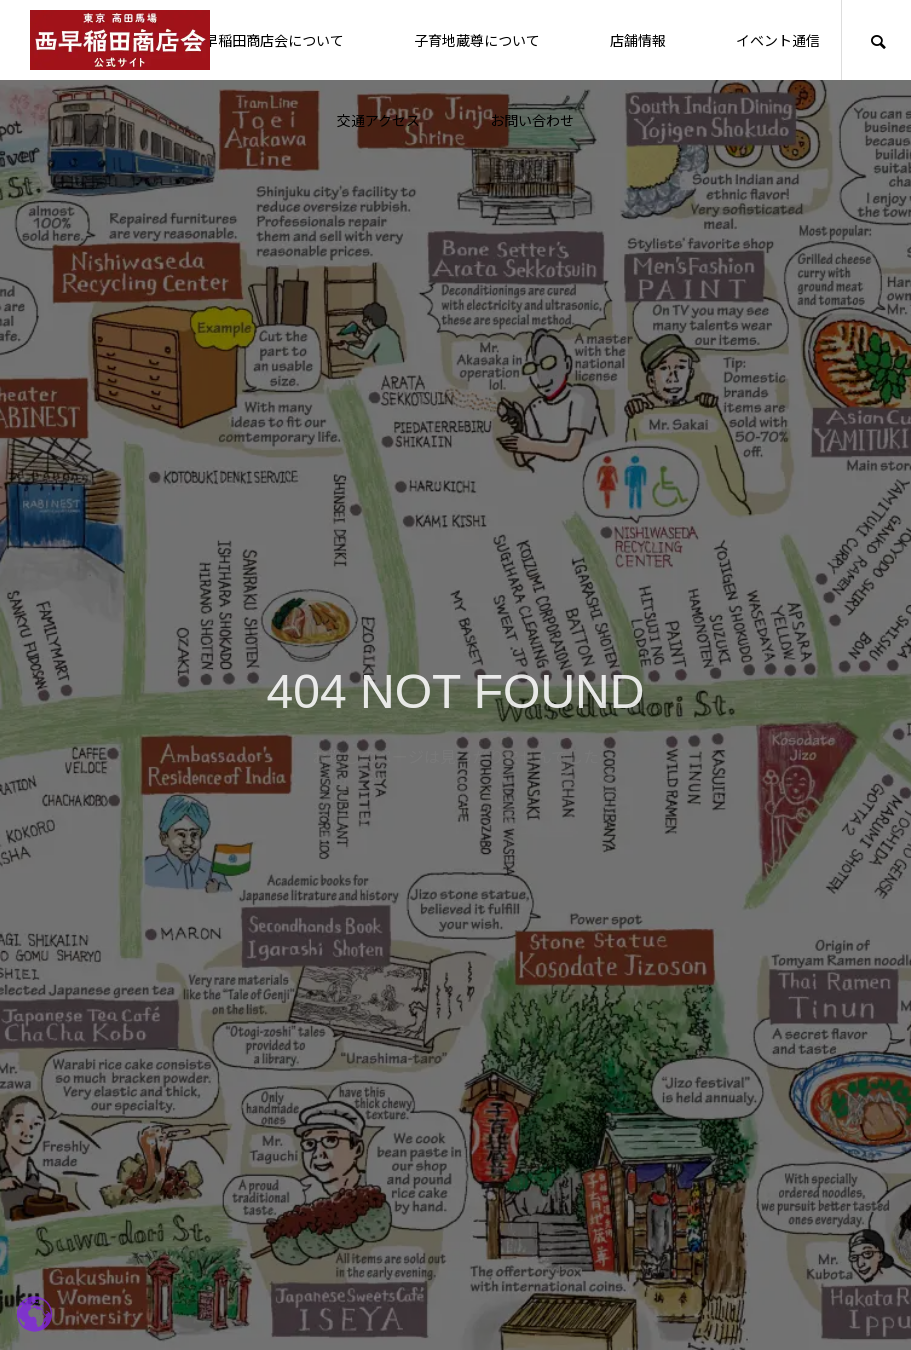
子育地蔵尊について (477, 40)
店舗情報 (638, 40)
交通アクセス (378, 120)
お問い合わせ (532, 120)
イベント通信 (778, 40)
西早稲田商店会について (267, 40)
